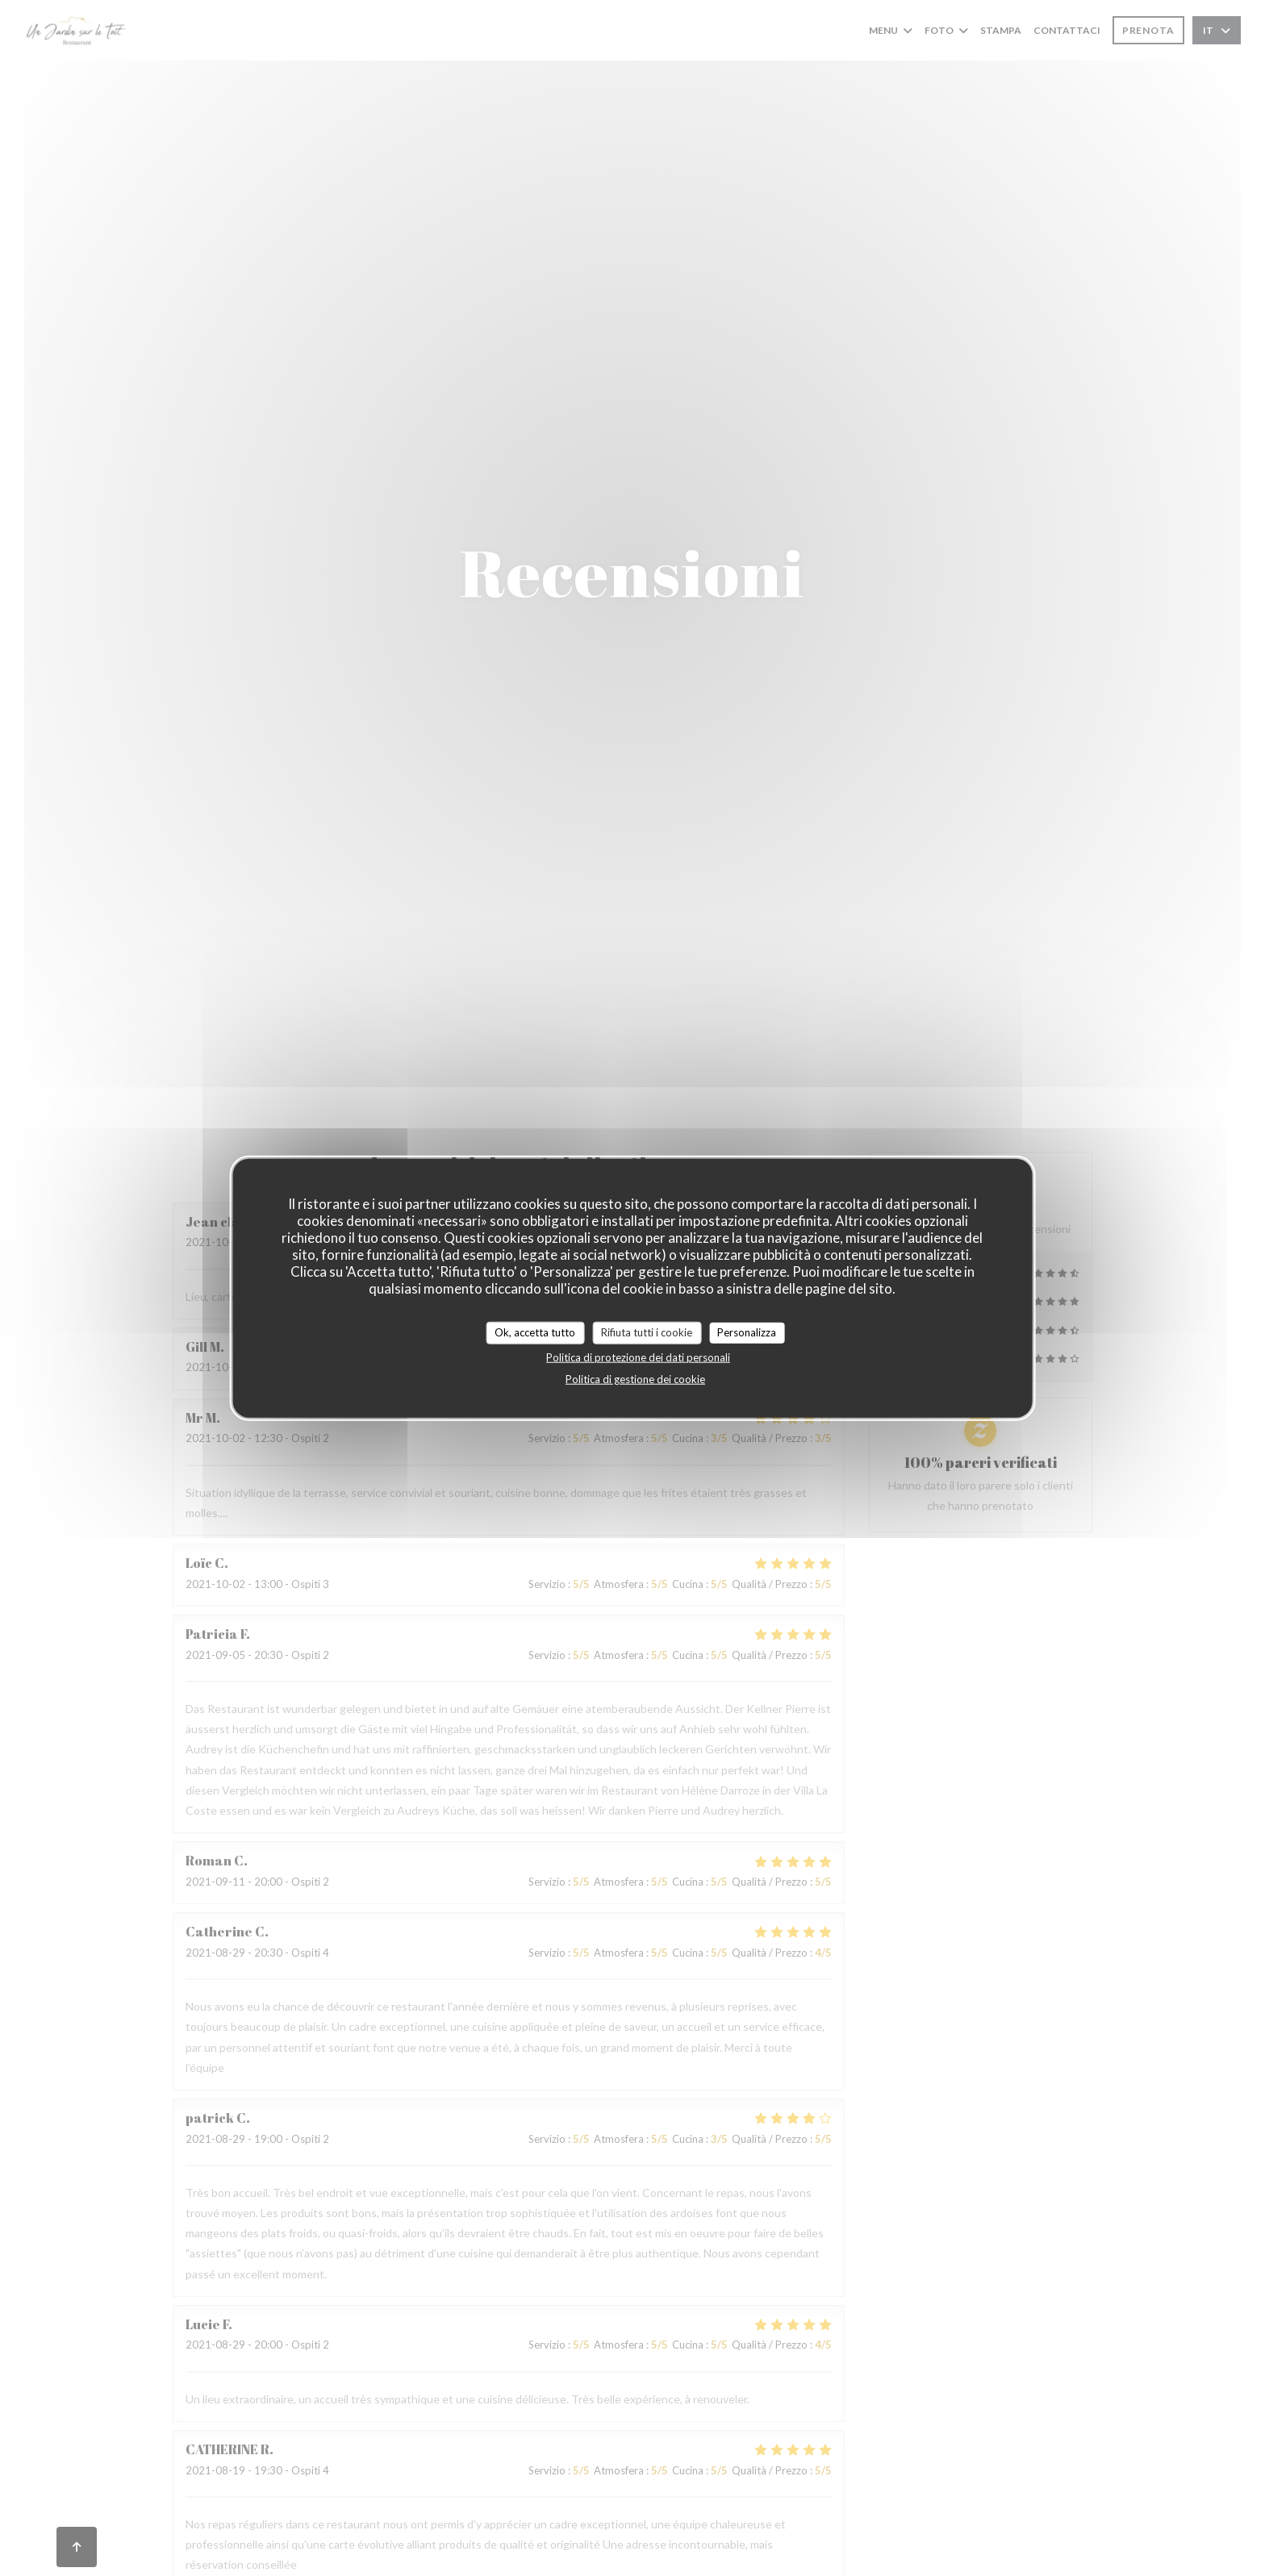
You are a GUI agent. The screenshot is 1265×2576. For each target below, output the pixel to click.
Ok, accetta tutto (535, 1332)
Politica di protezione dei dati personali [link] (638, 1356)
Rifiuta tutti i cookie (646, 1332)
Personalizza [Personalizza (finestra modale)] (746, 1332)
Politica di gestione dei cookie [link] (635, 1378)
